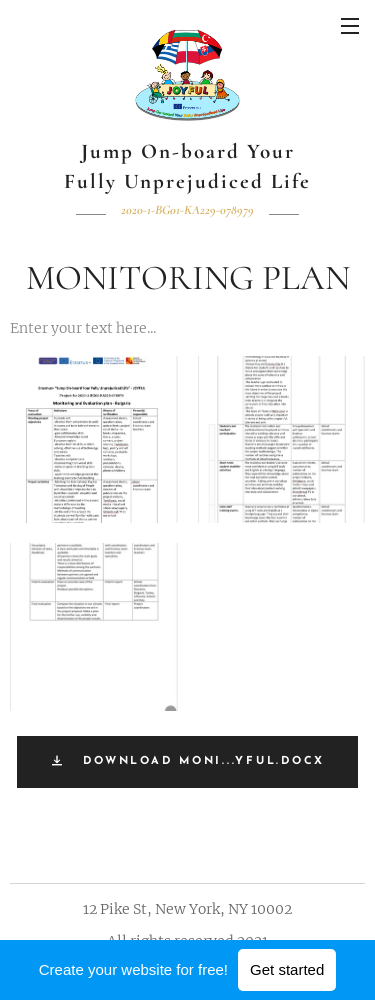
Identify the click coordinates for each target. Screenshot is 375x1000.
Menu (350, 26)
